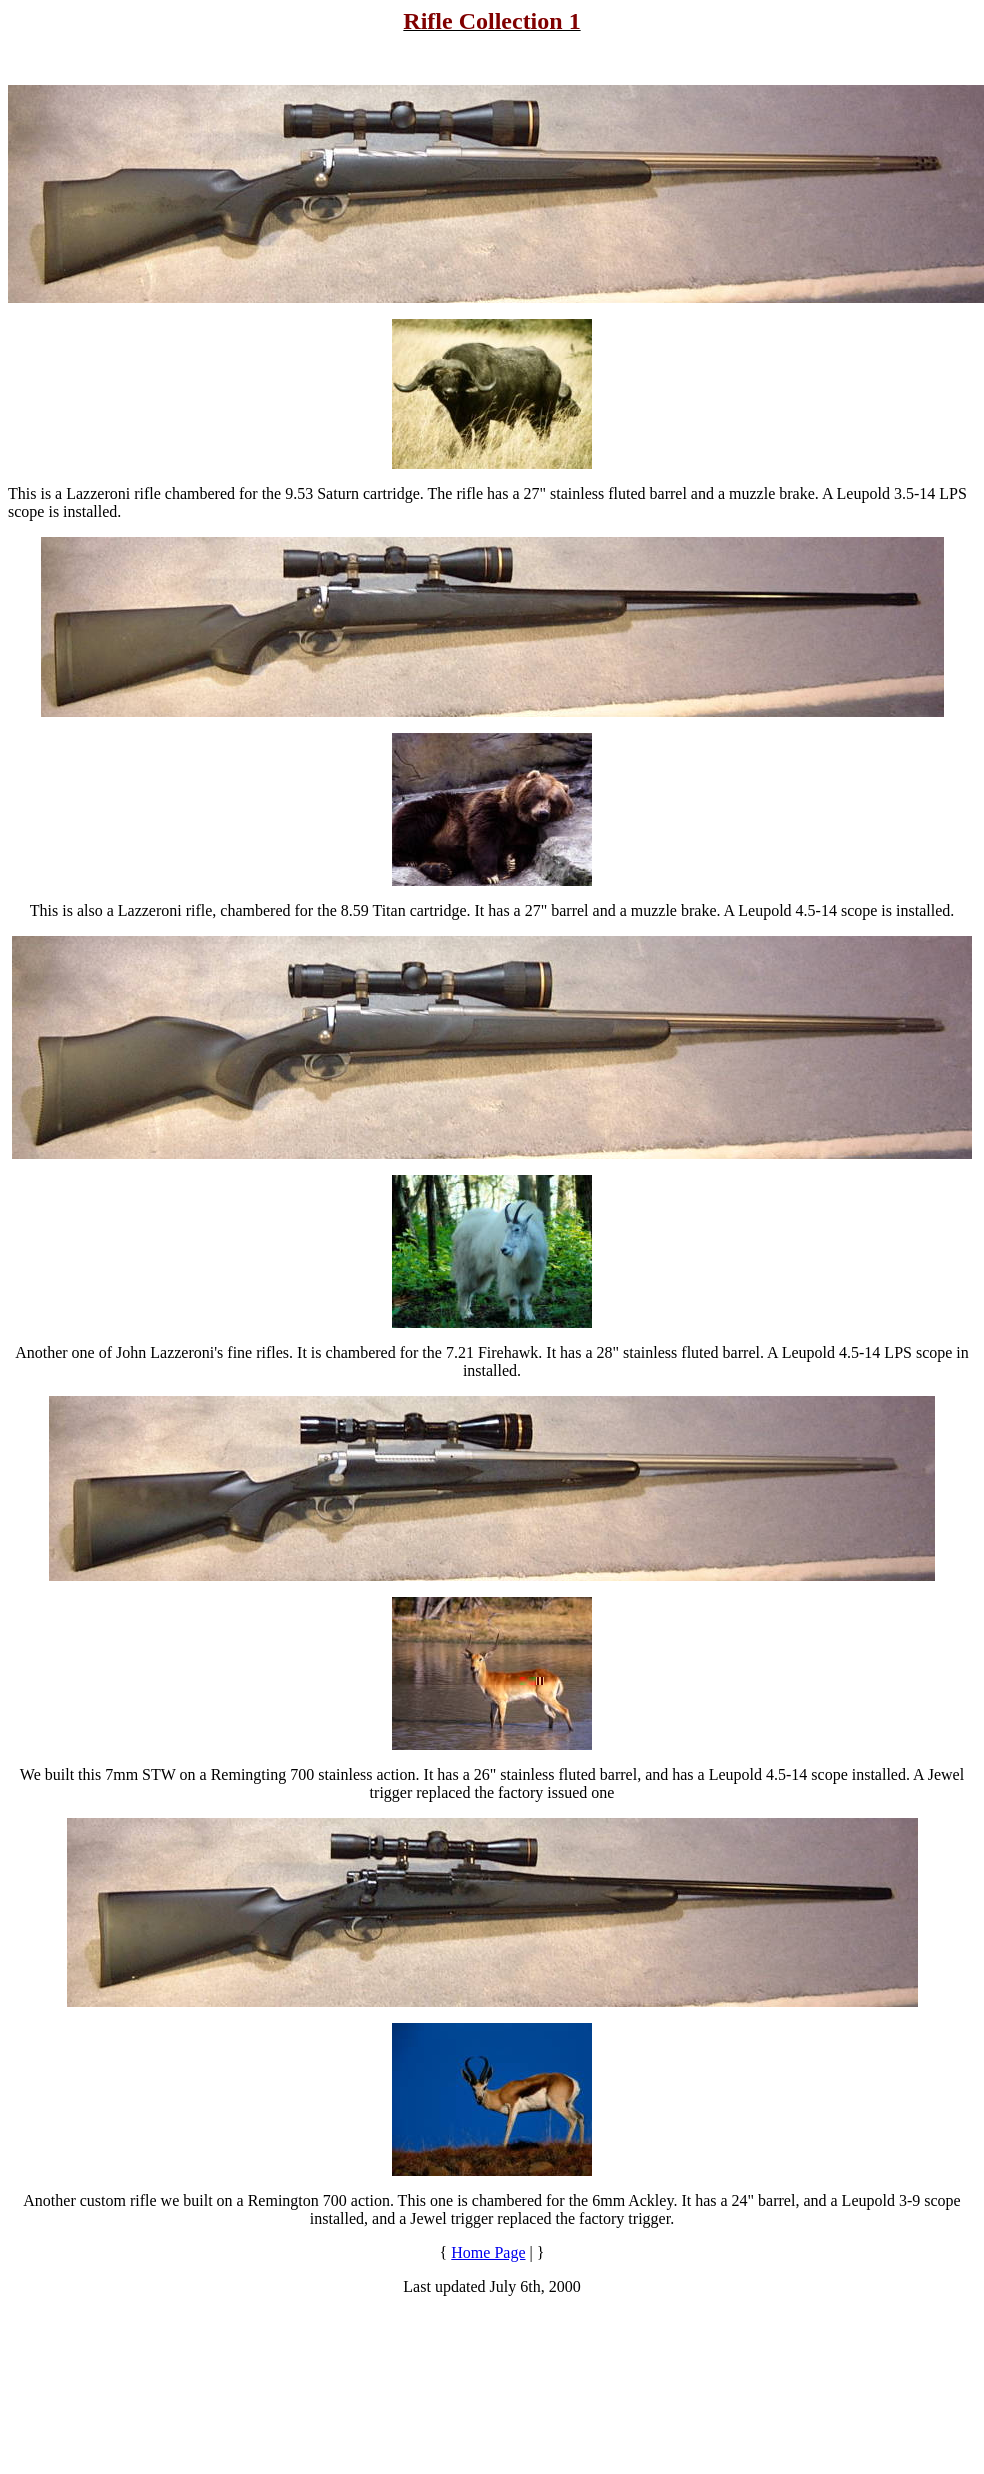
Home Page (488, 2252)
